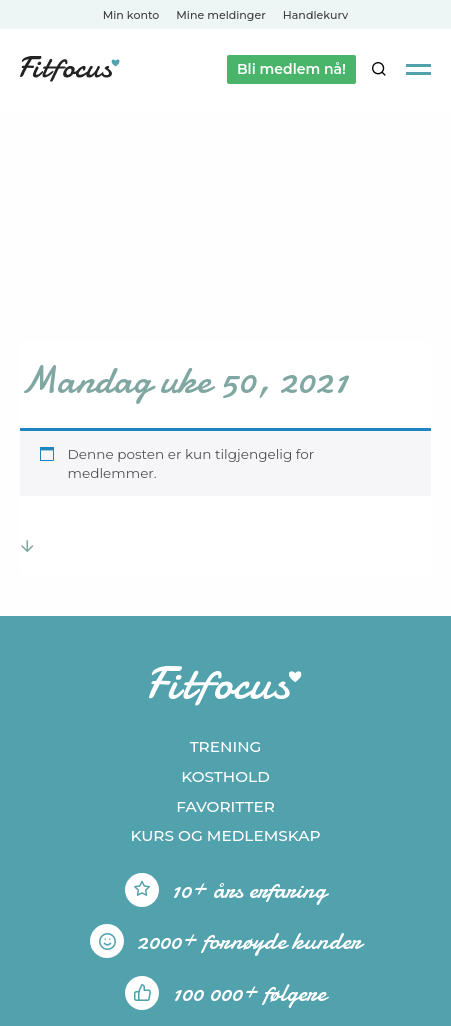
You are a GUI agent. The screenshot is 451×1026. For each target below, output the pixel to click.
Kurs (225, 835)
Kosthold (225, 776)
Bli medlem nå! (291, 69)
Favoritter (225, 806)
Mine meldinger (220, 15)
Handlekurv (316, 15)
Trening (226, 746)
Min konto (131, 15)
